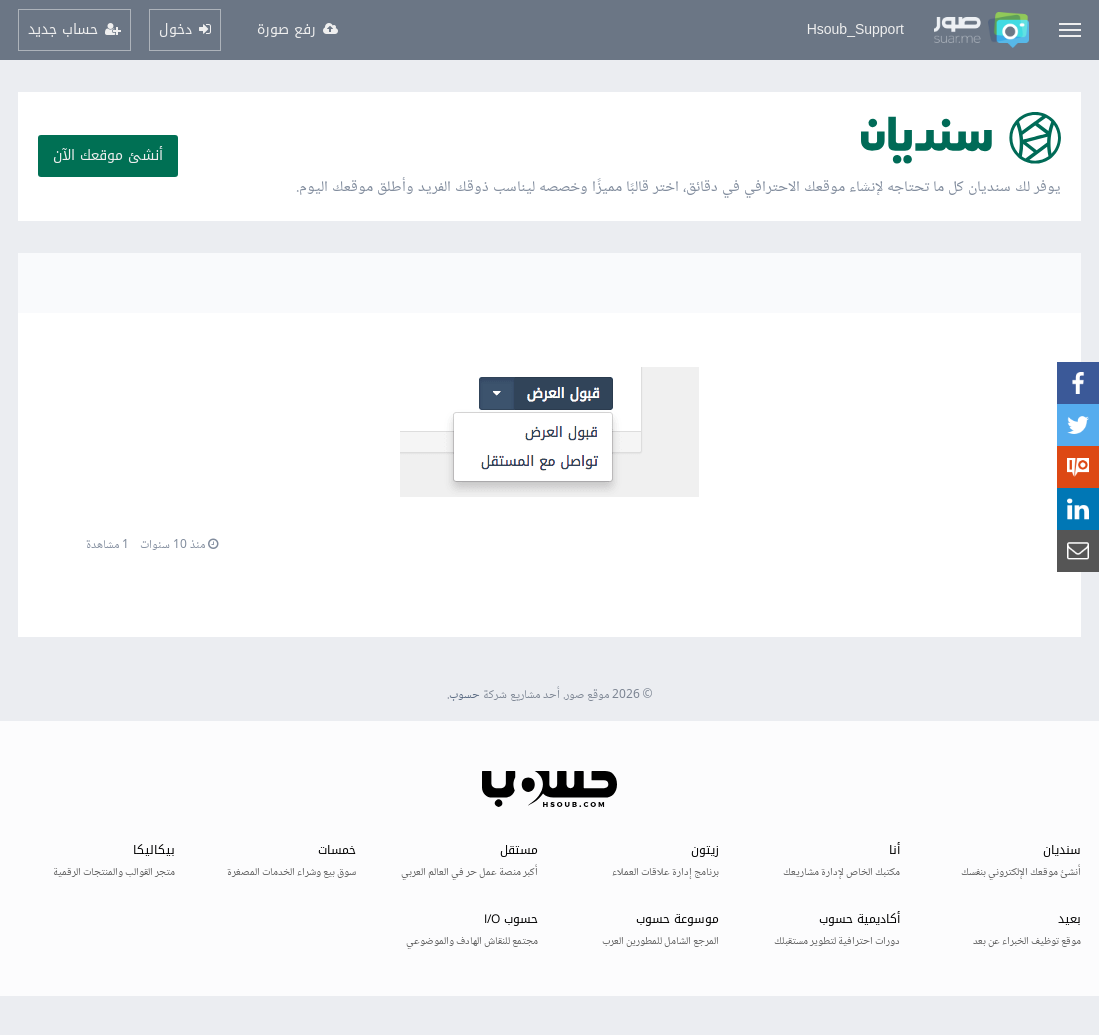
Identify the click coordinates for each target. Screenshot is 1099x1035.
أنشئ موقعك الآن (108, 155)
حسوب (464, 695)
